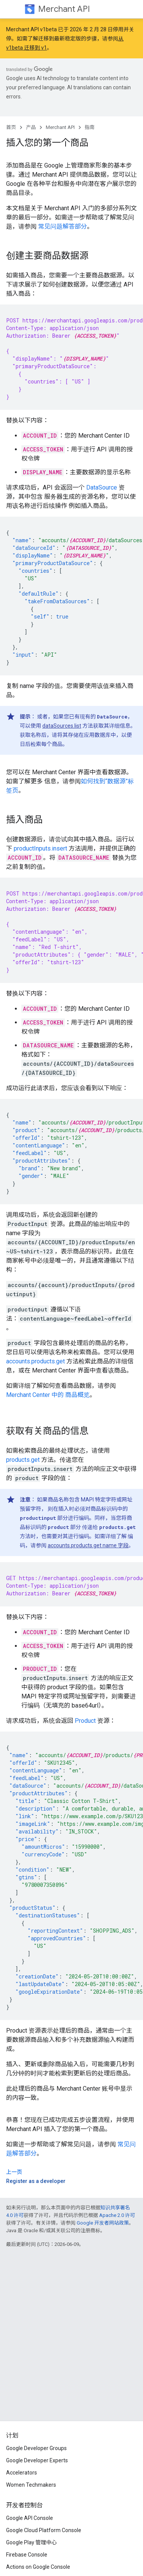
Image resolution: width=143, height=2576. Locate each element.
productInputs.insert (40, 848)
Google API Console (29, 2518)
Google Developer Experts (37, 2460)
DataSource (101, 487)
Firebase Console (26, 2555)
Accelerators (21, 2473)
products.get (23, 1459)
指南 (90, 127)
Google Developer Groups (36, 2448)
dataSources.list (61, 726)
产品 (31, 127)
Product (85, 1720)
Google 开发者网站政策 (103, 2223)
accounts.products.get (35, 1361)
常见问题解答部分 (62, 226)
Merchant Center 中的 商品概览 (48, 1394)
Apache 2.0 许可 (117, 2215)
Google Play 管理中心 (31, 2542)
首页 (11, 127)
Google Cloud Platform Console (43, 2530)
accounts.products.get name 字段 (88, 1545)
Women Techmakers (31, 2485)
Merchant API (64, 9)
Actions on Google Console (38, 2567)
